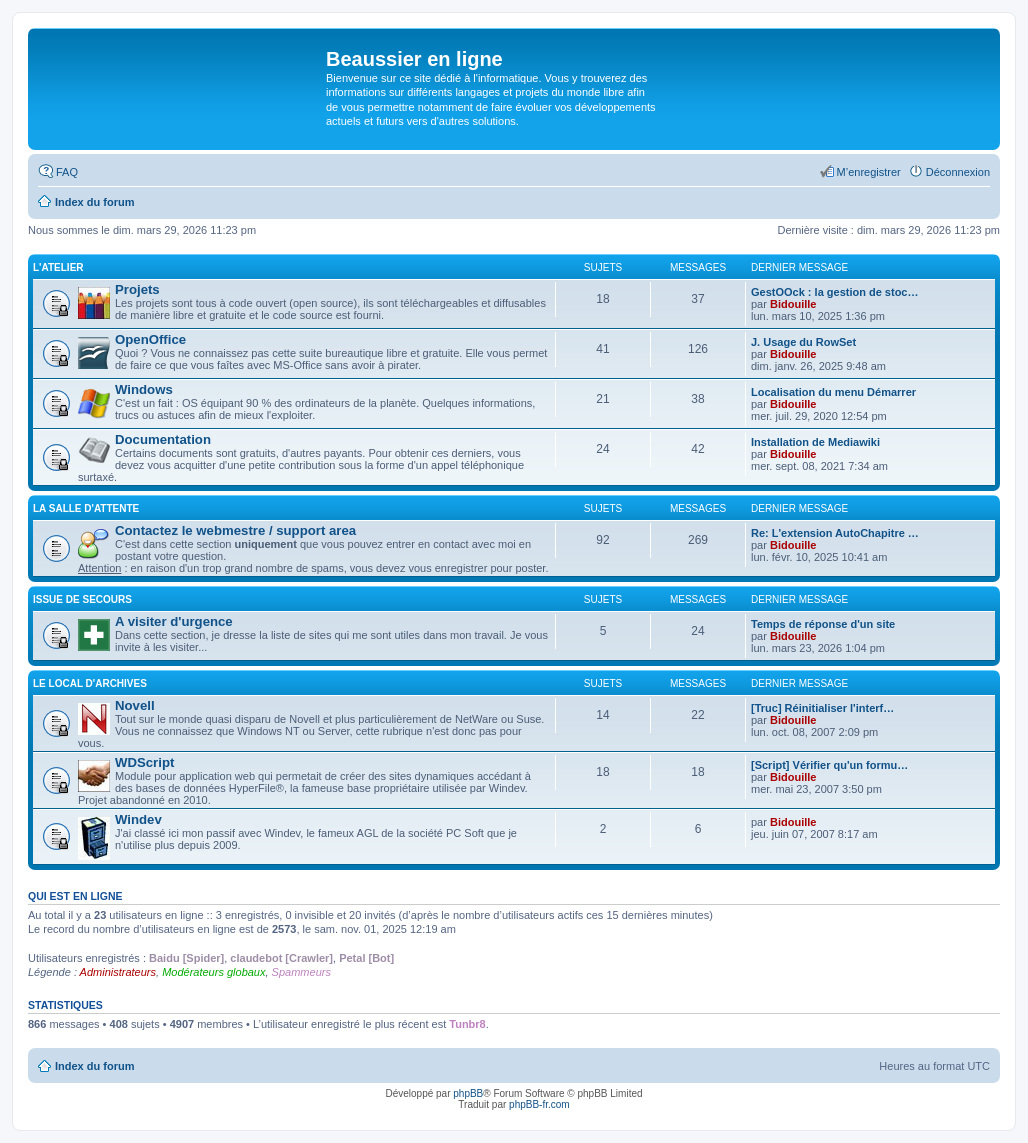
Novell (135, 705)
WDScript (144, 762)
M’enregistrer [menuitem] (869, 172)
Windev (138, 819)
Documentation (163, 439)
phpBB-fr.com (539, 1104)
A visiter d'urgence (174, 621)
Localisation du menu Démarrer (833, 392)
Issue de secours (82, 599)
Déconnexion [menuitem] (958, 172)
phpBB (468, 1093)
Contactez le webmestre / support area (235, 530)
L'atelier (58, 267)
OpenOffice (150, 339)
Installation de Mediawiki (815, 442)
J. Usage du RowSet (803, 342)
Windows (144, 389)
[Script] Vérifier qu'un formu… (829, 765)
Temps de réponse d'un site (823, 624)
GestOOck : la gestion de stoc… (835, 292)
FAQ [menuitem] (67, 172)
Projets (137, 289)
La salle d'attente (86, 508)
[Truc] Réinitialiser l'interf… (822, 708)
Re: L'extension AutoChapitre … (835, 533)
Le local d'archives (90, 683)
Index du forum (94, 1066)
